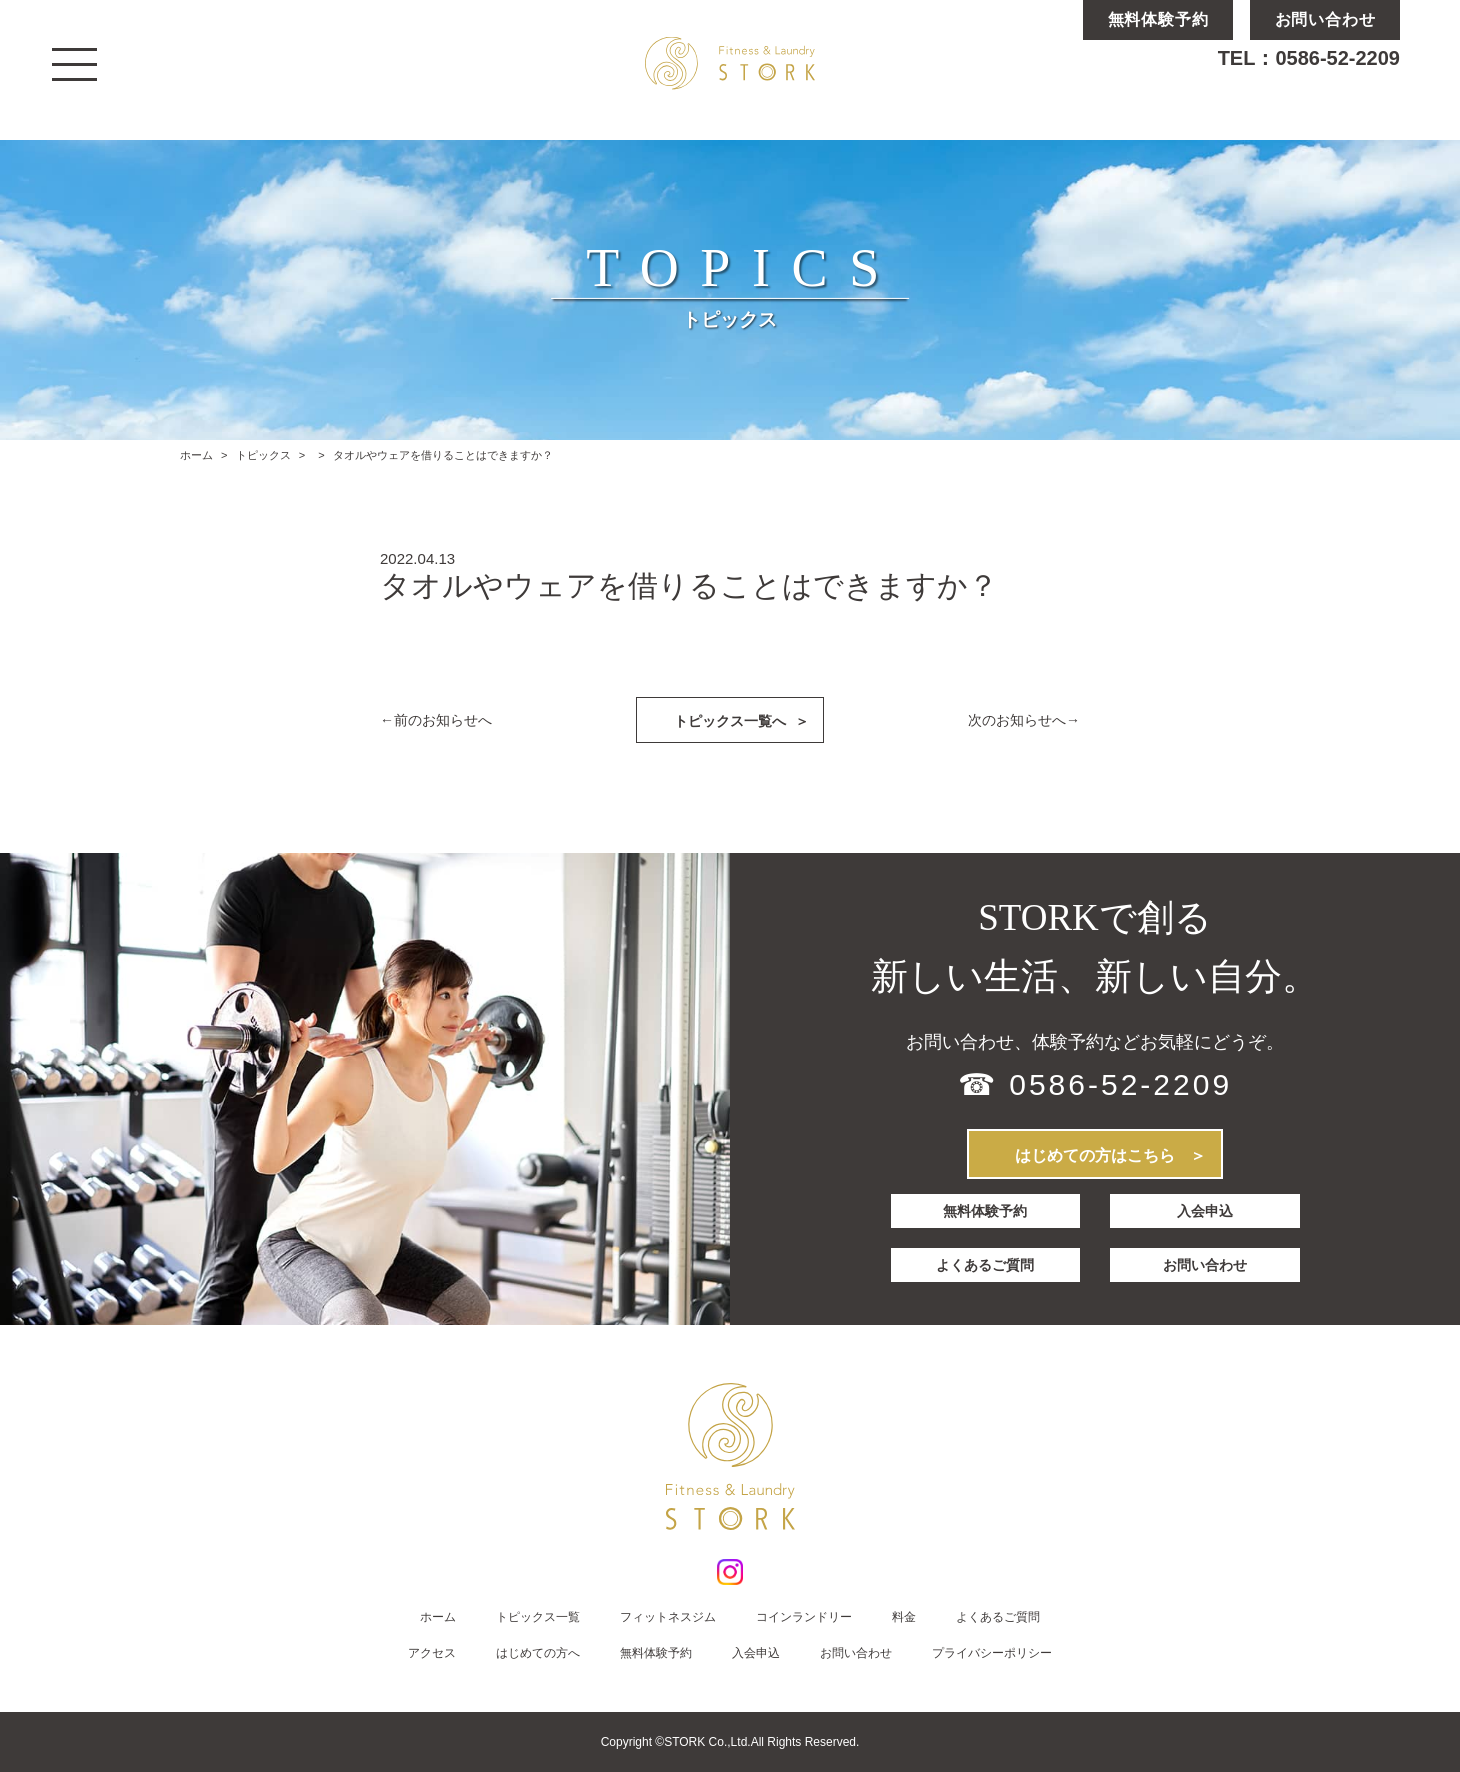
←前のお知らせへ (436, 720)
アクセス (432, 1653)
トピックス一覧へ (741, 720)
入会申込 (1206, 1211)
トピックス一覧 (538, 1617)
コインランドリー (804, 1617)
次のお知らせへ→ (1024, 720)
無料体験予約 (985, 1211)
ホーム (196, 455)
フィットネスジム (668, 1617)
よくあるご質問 (985, 1260)
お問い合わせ (1206, 1260)
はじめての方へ (538, 1653)
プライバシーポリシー (992, 1653)
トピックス (263, 455)
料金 (904, 1617)
